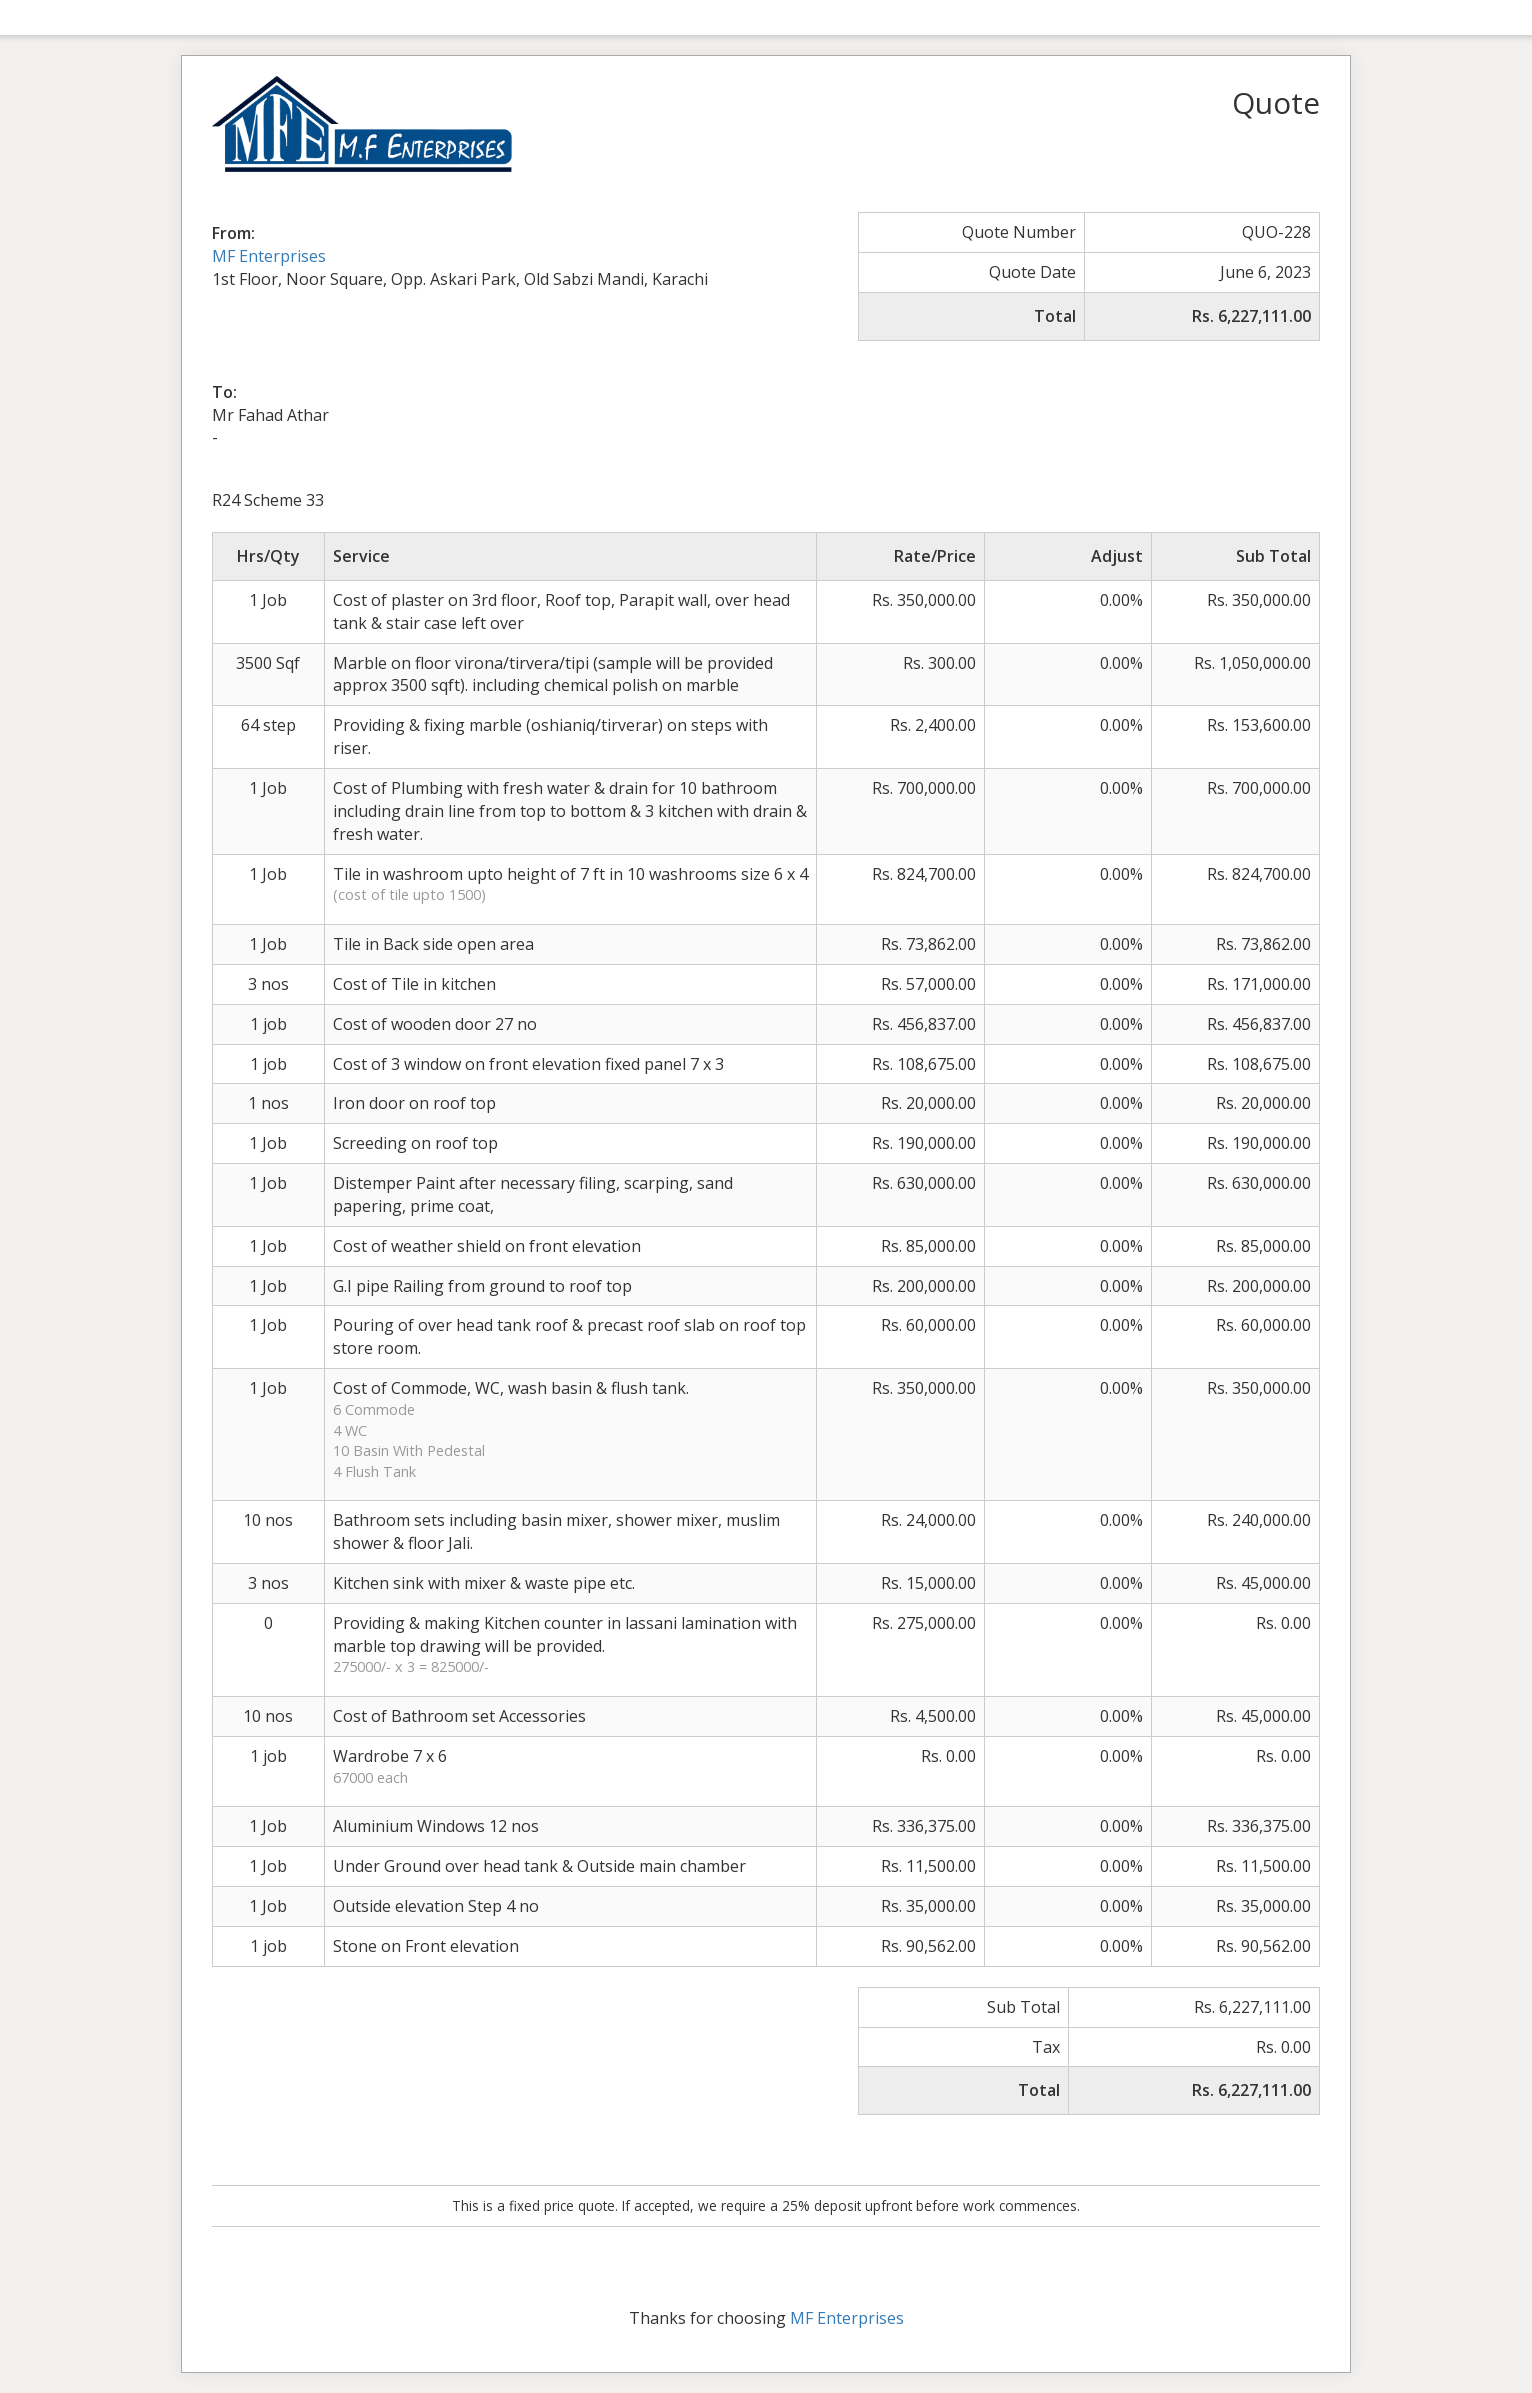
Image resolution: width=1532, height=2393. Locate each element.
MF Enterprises (269, 256)
